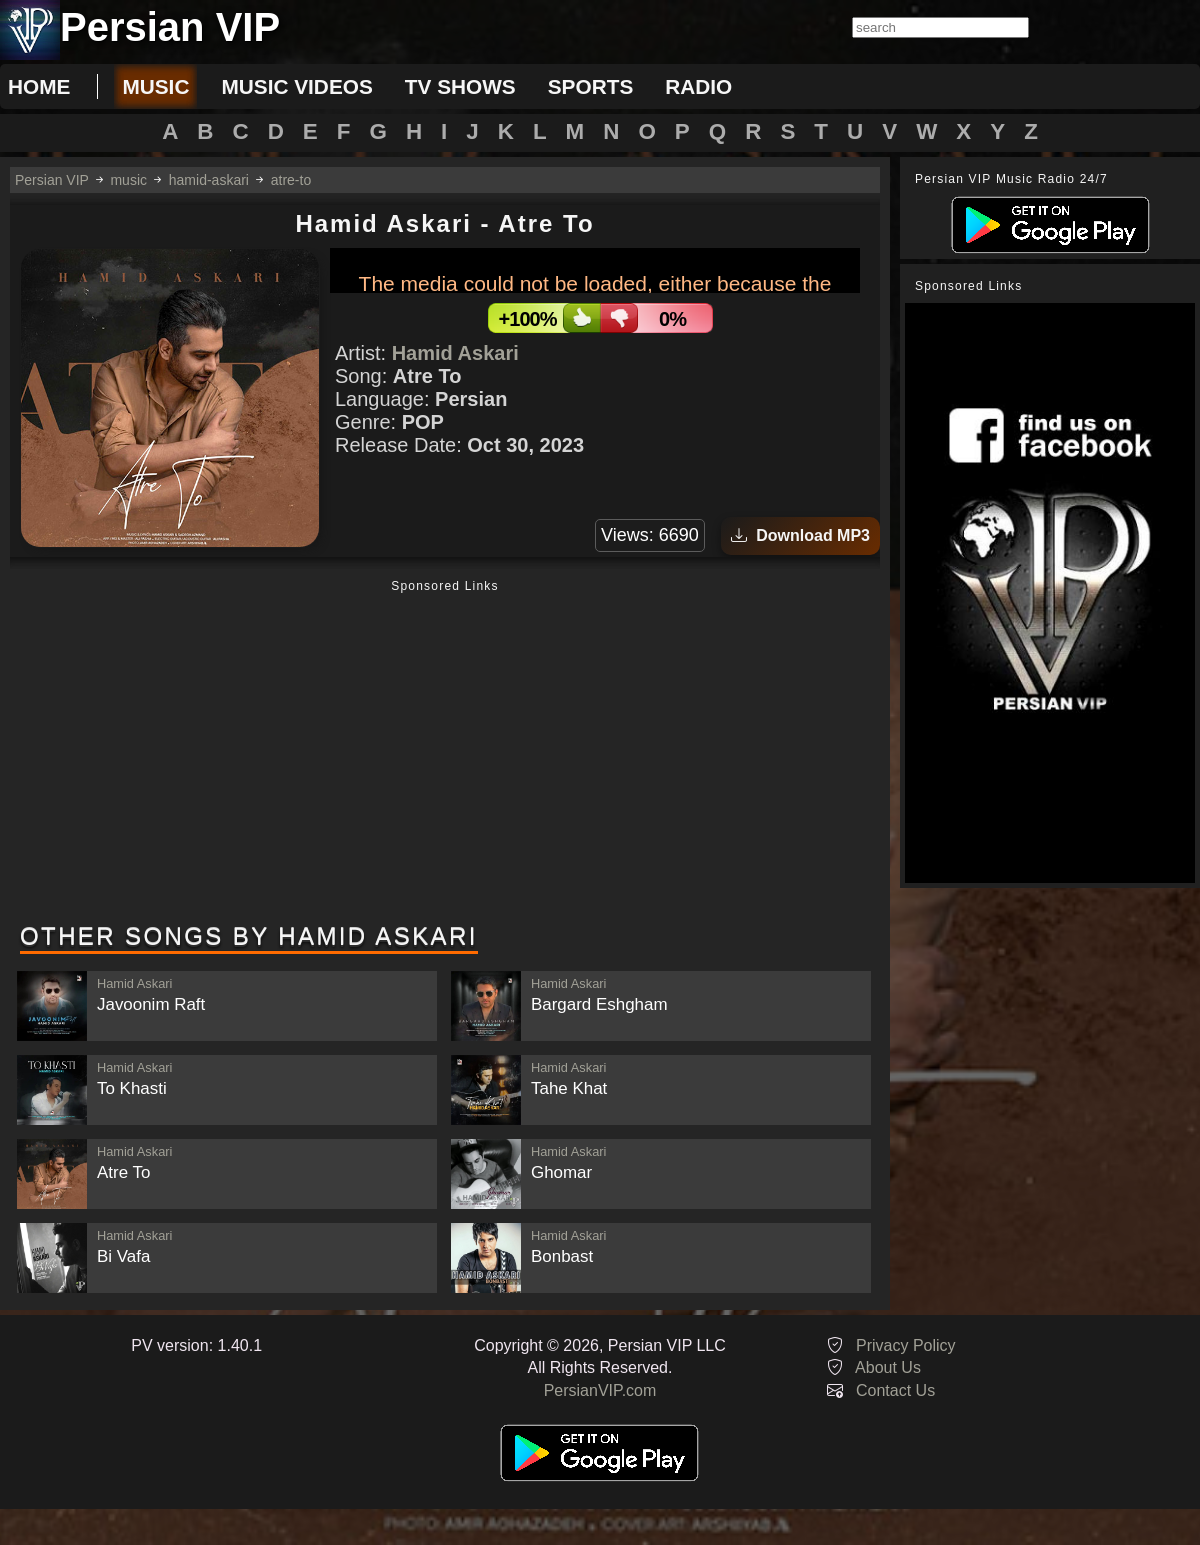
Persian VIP (52, 180)
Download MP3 (800, 535)
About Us (888, 1367)
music (155, 86)
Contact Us (895, 1390)
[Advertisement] (445, 753)
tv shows (460, 86)
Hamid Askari (455, 353)
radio (698, 86)
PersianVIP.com (600, 1390)
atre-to (291, 180)
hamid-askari (209, 180)
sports (591, 86)
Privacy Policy (906, 1345)
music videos (296, 86)
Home (39, 86)
